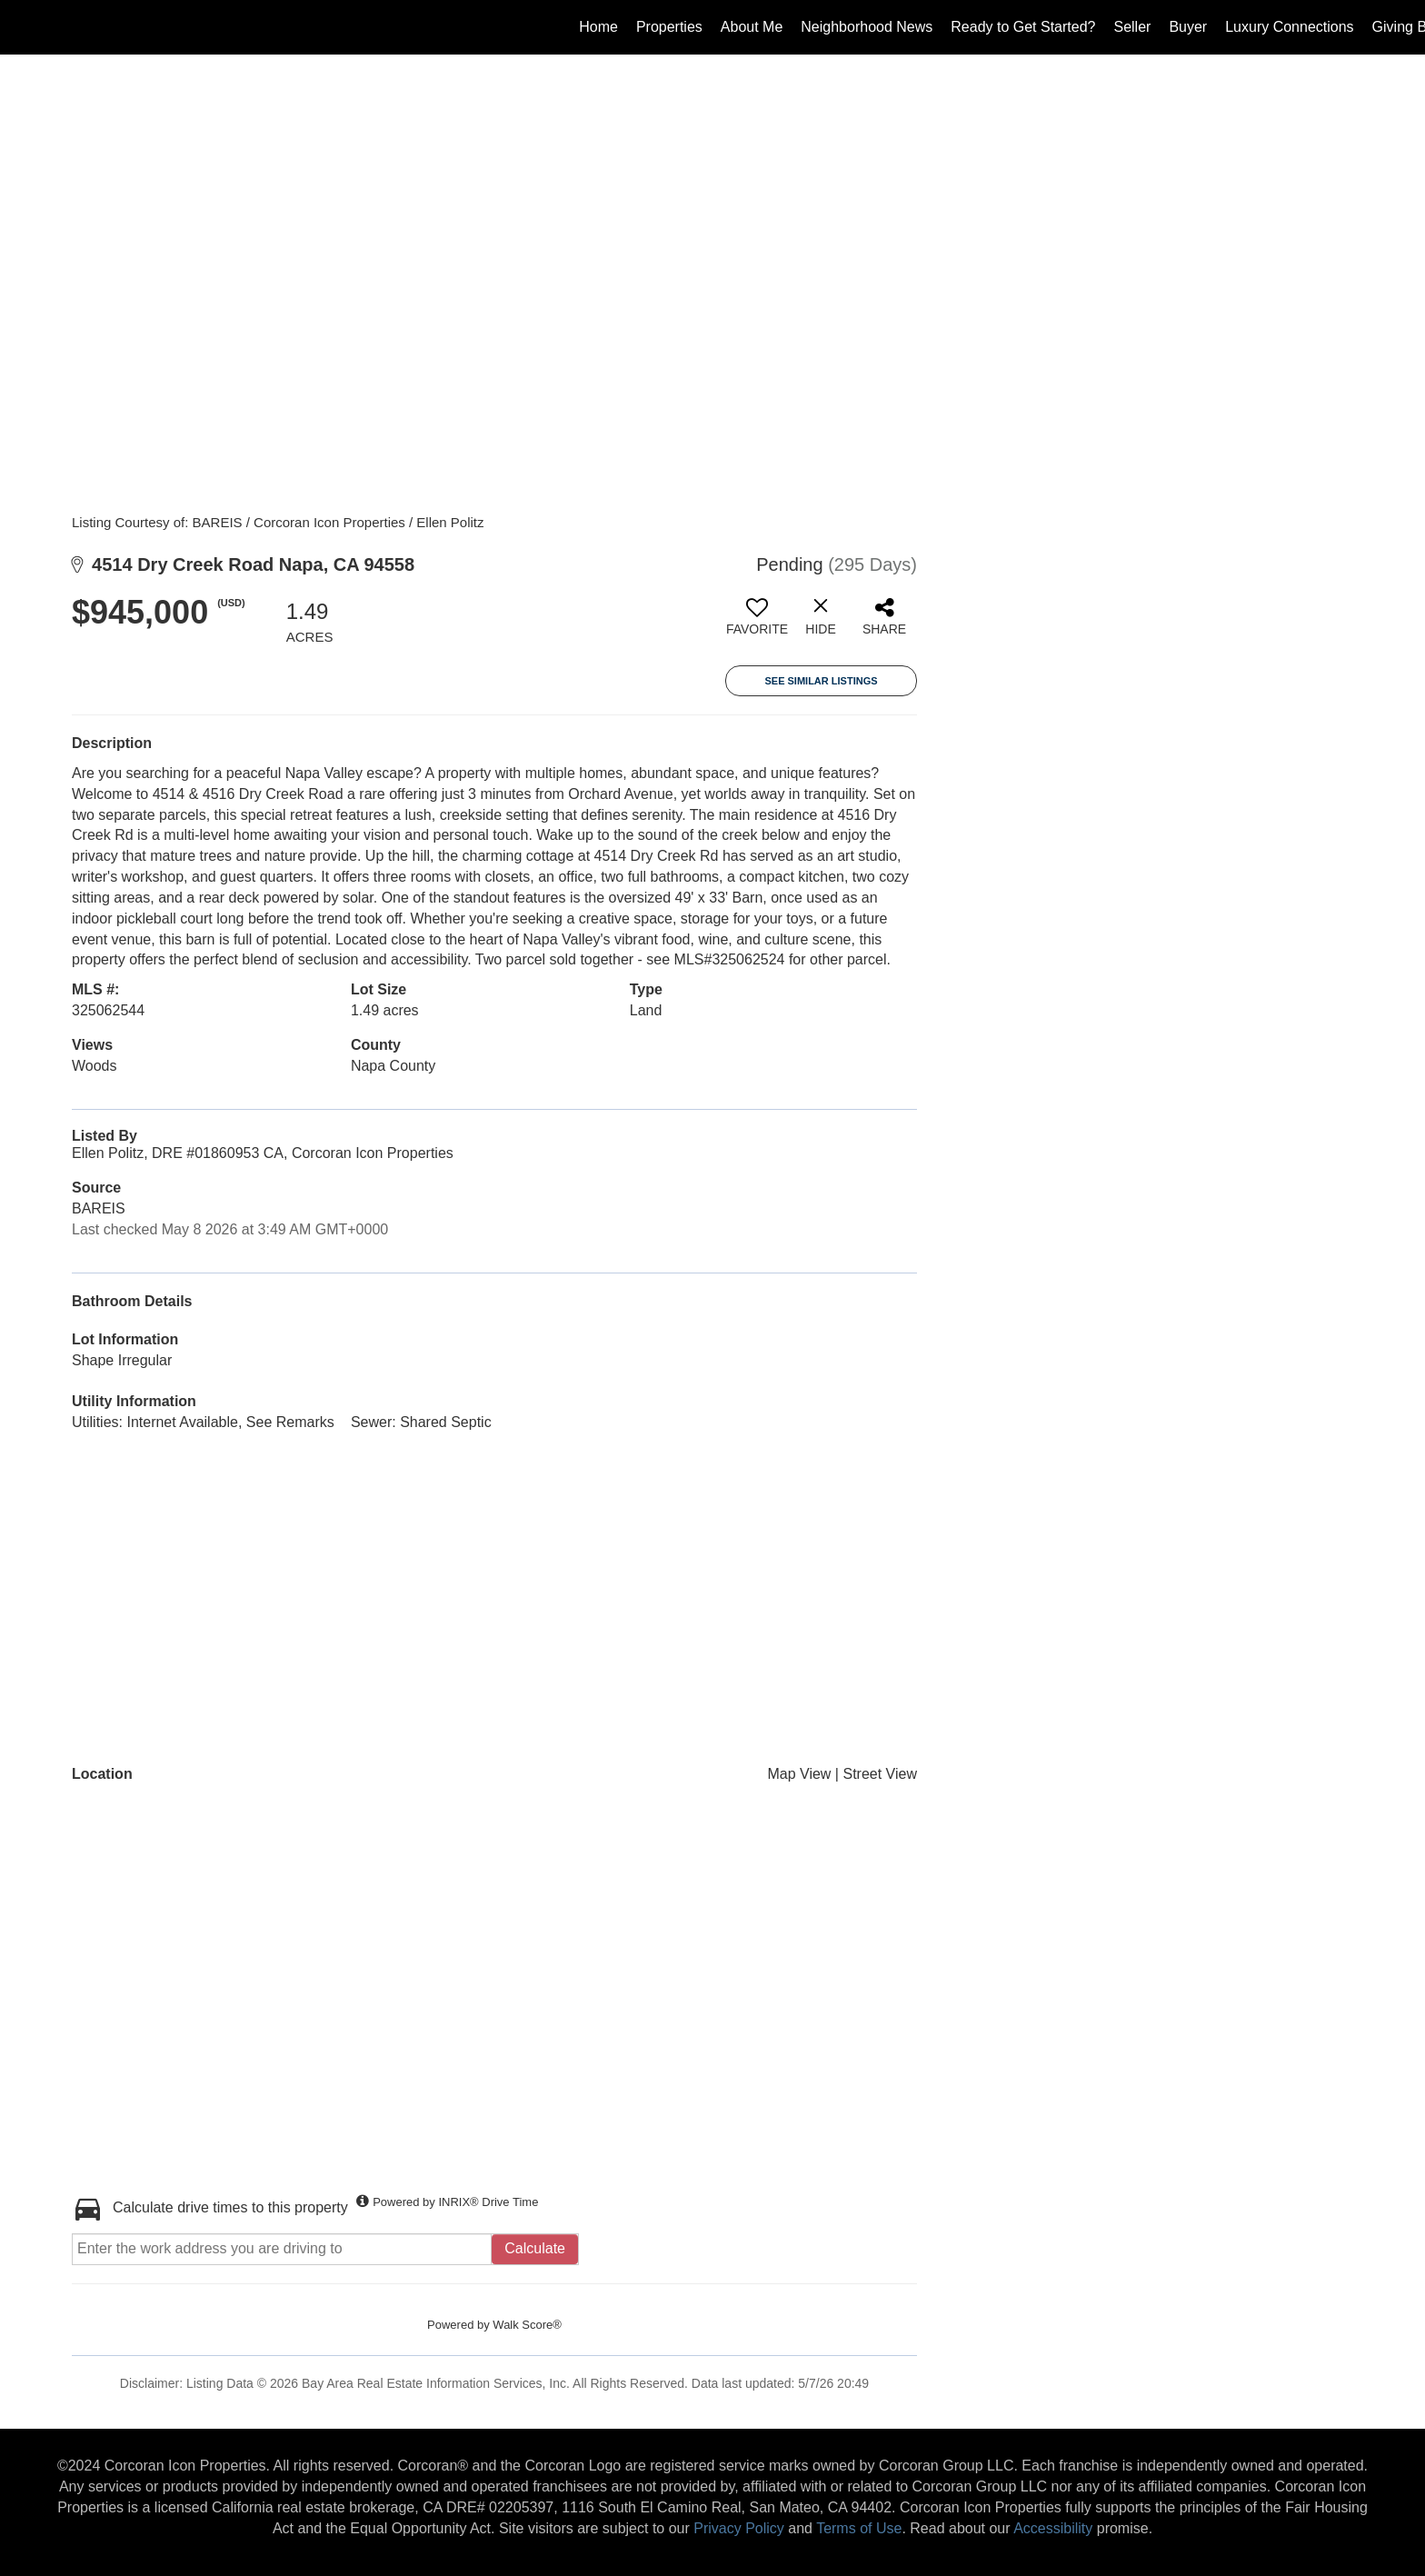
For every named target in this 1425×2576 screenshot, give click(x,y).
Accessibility (1052, 2528)
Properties (669, 27)
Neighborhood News (866, 27)
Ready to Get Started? (1023, 27)
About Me (751, 27)
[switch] (757, 623)
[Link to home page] (23, 27)
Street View (879, 1774)
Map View (799, 1774)
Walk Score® (527, 2324)
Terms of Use (859, 2528)
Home (598, 27)
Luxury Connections (1289, 27)
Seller (1132, 27)
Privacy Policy (738, 2528)
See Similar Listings (820, 680)
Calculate (534, 2248)
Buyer (1188, 27)
